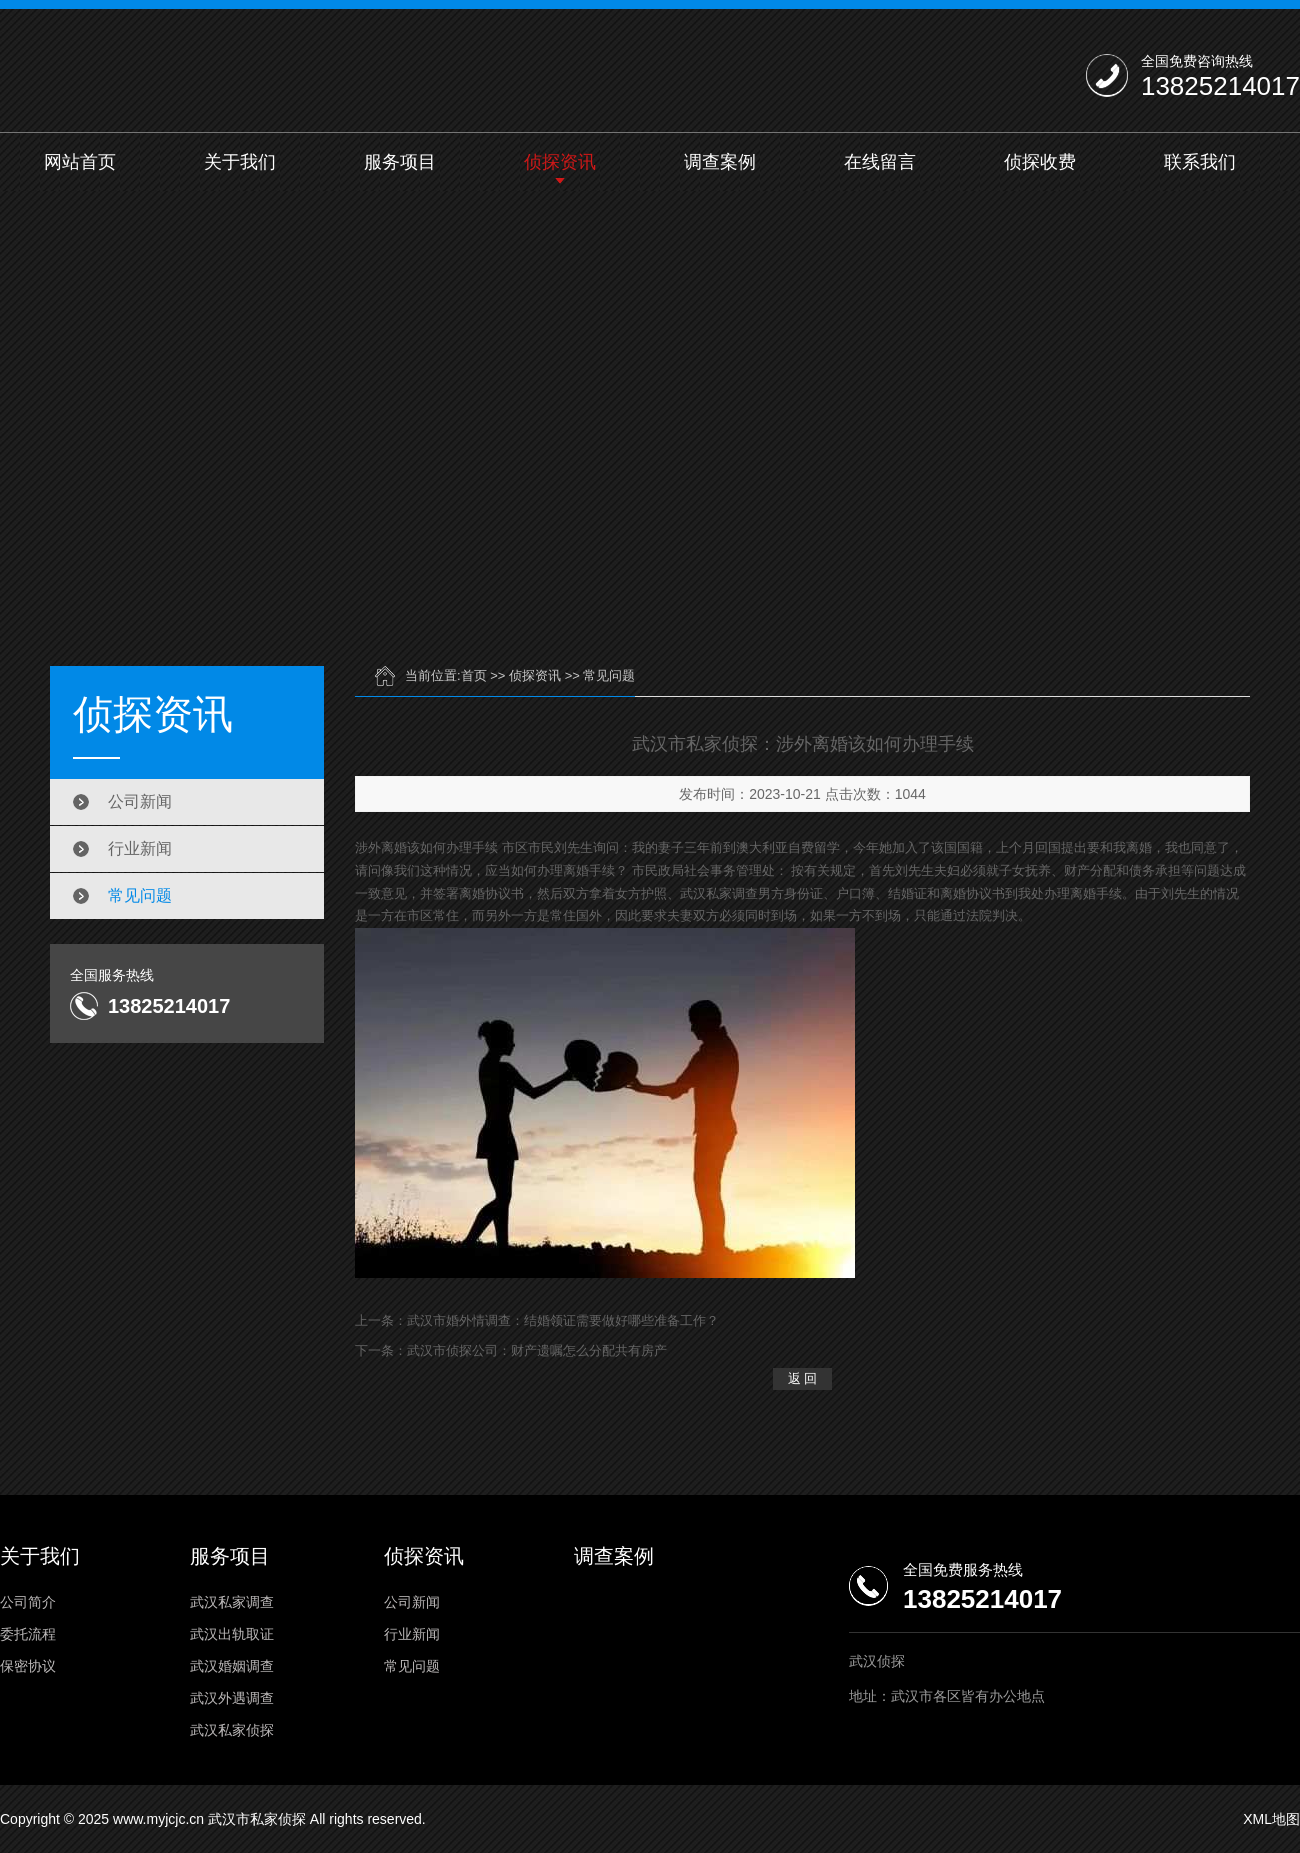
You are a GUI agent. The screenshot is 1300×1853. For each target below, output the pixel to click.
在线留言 (880, 162)
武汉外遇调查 (232, 1698)
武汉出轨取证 (232, 1634)
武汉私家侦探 (232, 1730)
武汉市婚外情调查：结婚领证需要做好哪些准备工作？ (563, 1320)
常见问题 (140, 895)
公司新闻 (140, 801)
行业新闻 (140, 848)
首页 (474, 675)
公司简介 (28, 1602)
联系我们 (1200, 162)
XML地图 (1271, 1819)
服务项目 (400, 162)
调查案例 (720, 162)
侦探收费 (1040, 162)
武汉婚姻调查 (232, 1666)
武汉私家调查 (232, 1602)
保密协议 (28, 1666)
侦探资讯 (560, 162)
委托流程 (28, 1634)
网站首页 (80, 162)
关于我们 (240, 162)
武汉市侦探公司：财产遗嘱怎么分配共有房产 (537, 1350)
